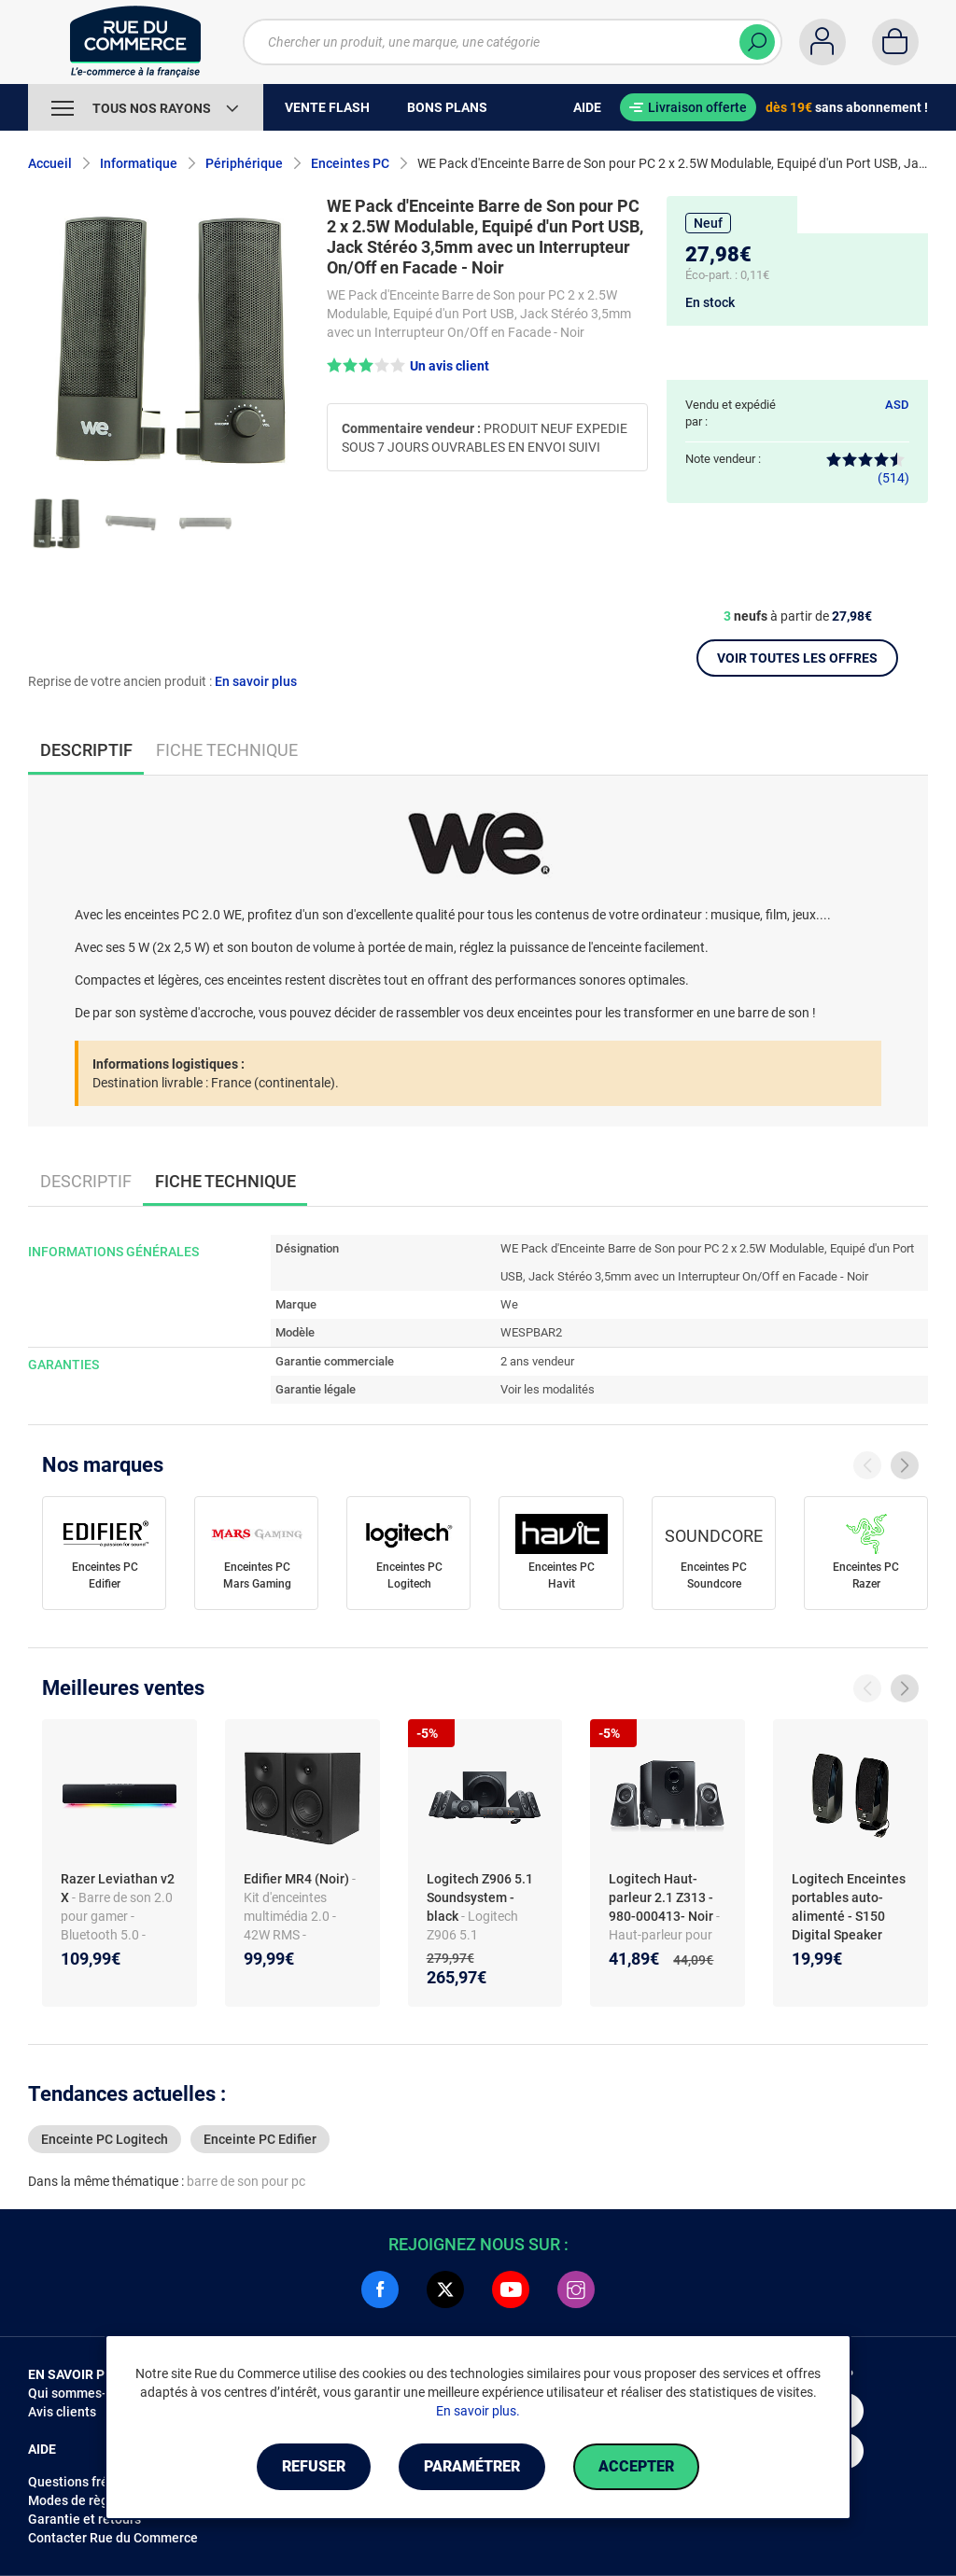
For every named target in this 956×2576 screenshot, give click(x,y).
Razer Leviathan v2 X (118, 1888)
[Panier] (895, 42)
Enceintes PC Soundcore (714, 1575)
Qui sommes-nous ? (86, 2393)
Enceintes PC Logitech (409, 1575)
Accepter (636, 2466)
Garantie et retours (84, 2519)
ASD (897, 405)
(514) (867, 469)
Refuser (313, 2466)
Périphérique (244, 163)
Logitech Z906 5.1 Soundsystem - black (480, 1897)
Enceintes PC (350, 163)
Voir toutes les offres (797, 658)
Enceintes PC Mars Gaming (257, 1575)
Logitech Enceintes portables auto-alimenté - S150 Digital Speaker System (849, 1916)
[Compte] (822, 42)
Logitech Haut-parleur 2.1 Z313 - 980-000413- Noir (662, 1897)
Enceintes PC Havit (561, 1575)
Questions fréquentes (92, 2481)
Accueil (50, 163)
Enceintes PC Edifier (105, 1575)
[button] (408, 365)
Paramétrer (472, 2466)
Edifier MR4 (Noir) (298, 1878)
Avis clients (62, 2411)
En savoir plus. (478, 2410)
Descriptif (86, 1181)
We (509, 1304)
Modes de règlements (92, 2500)
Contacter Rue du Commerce (113, 2537)
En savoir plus (256, 681)
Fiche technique (227, 750)
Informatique (138, 163)
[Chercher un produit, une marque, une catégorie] (512, 42)
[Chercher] (757, 42)
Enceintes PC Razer (866, 1575)
